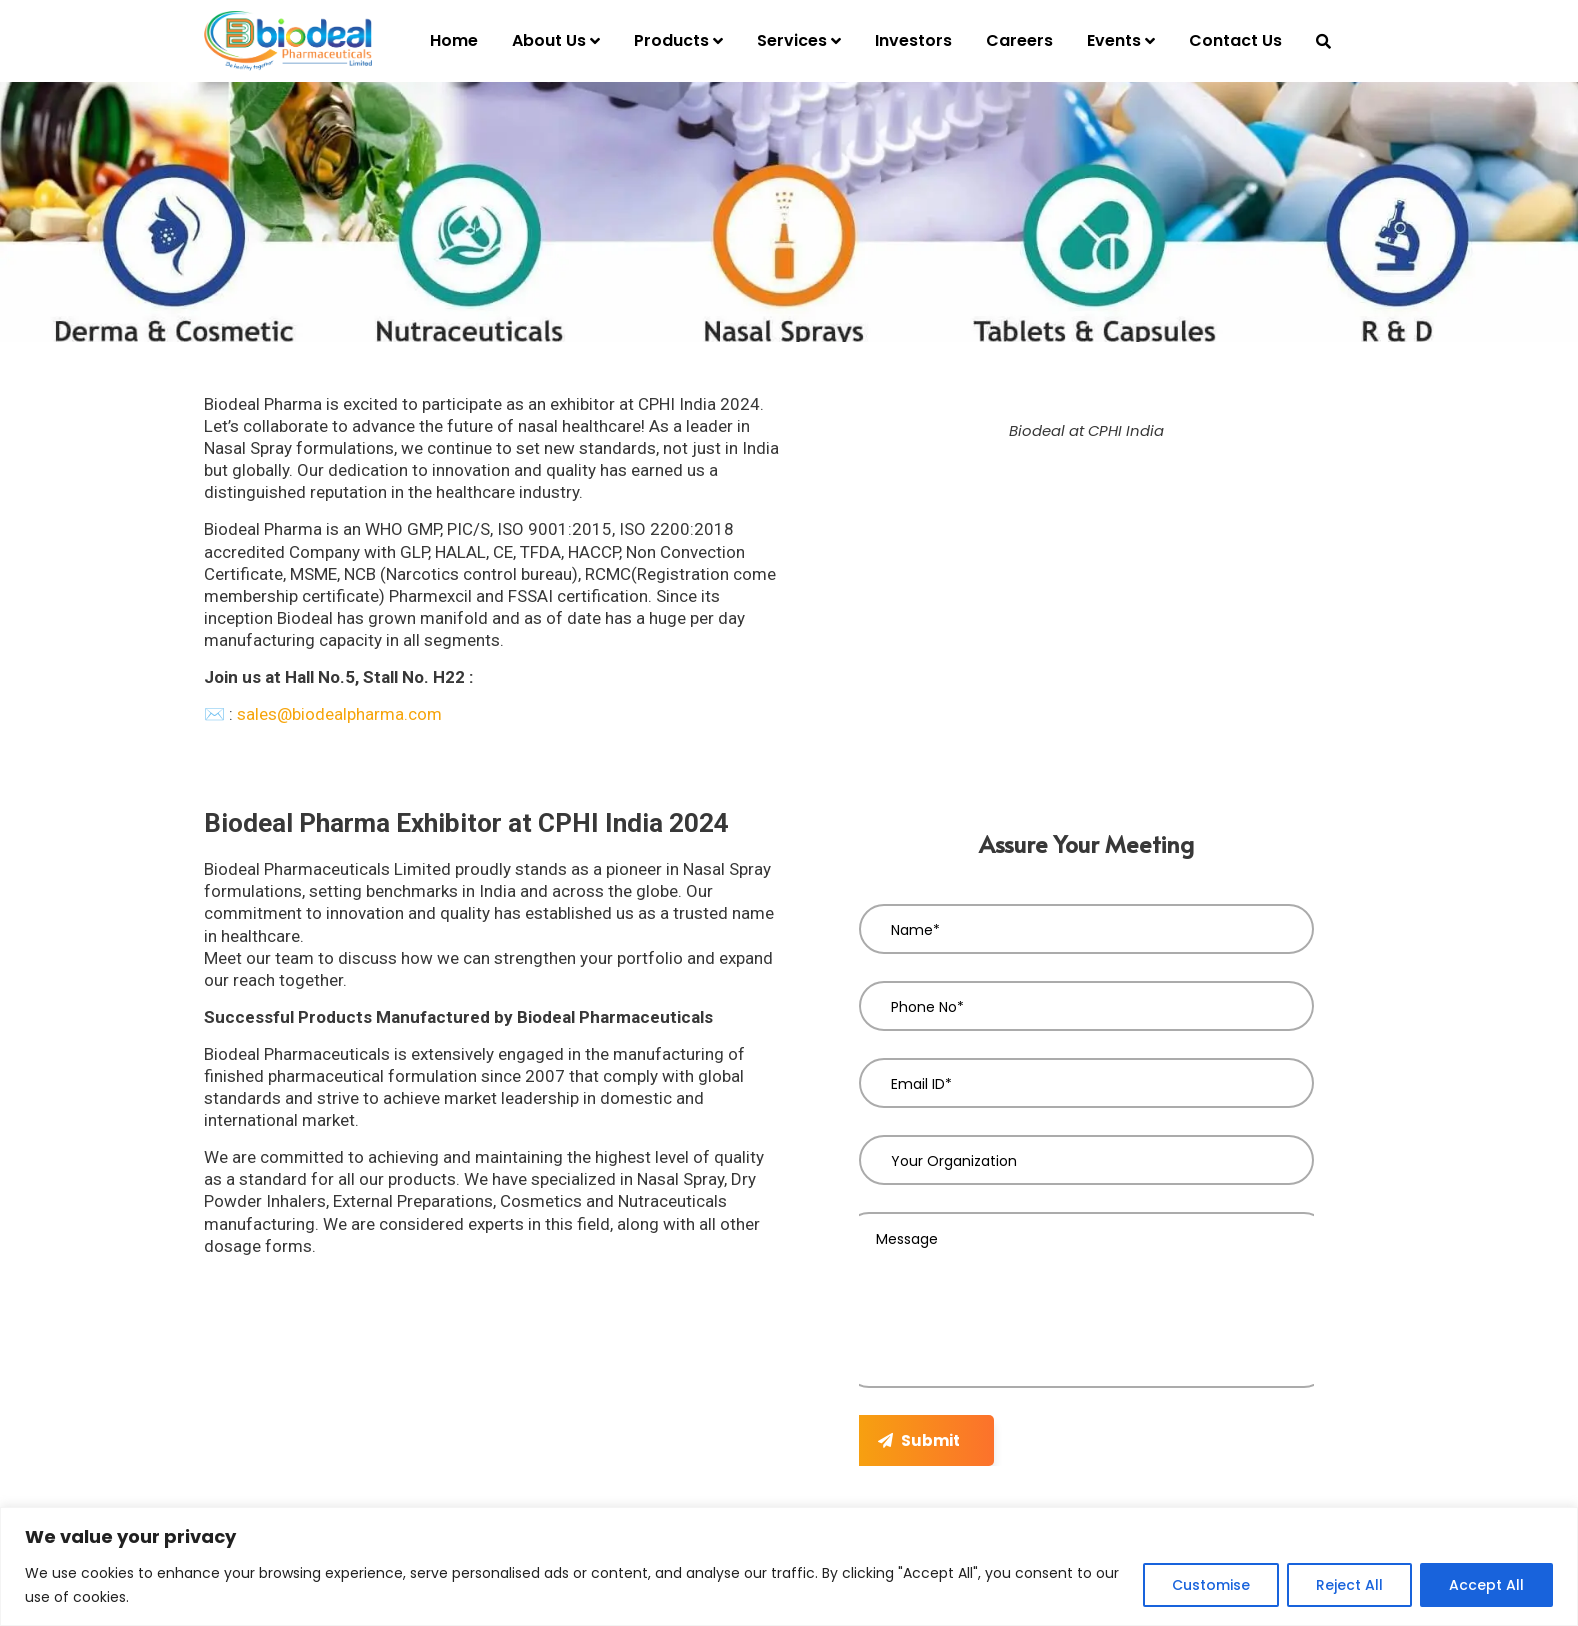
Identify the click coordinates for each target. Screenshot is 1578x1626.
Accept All (1486, 1585)
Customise (1211, 1585)
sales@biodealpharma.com (339, 714)
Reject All (1349, 1585)
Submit (919, 1440)
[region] (789, 1566)
